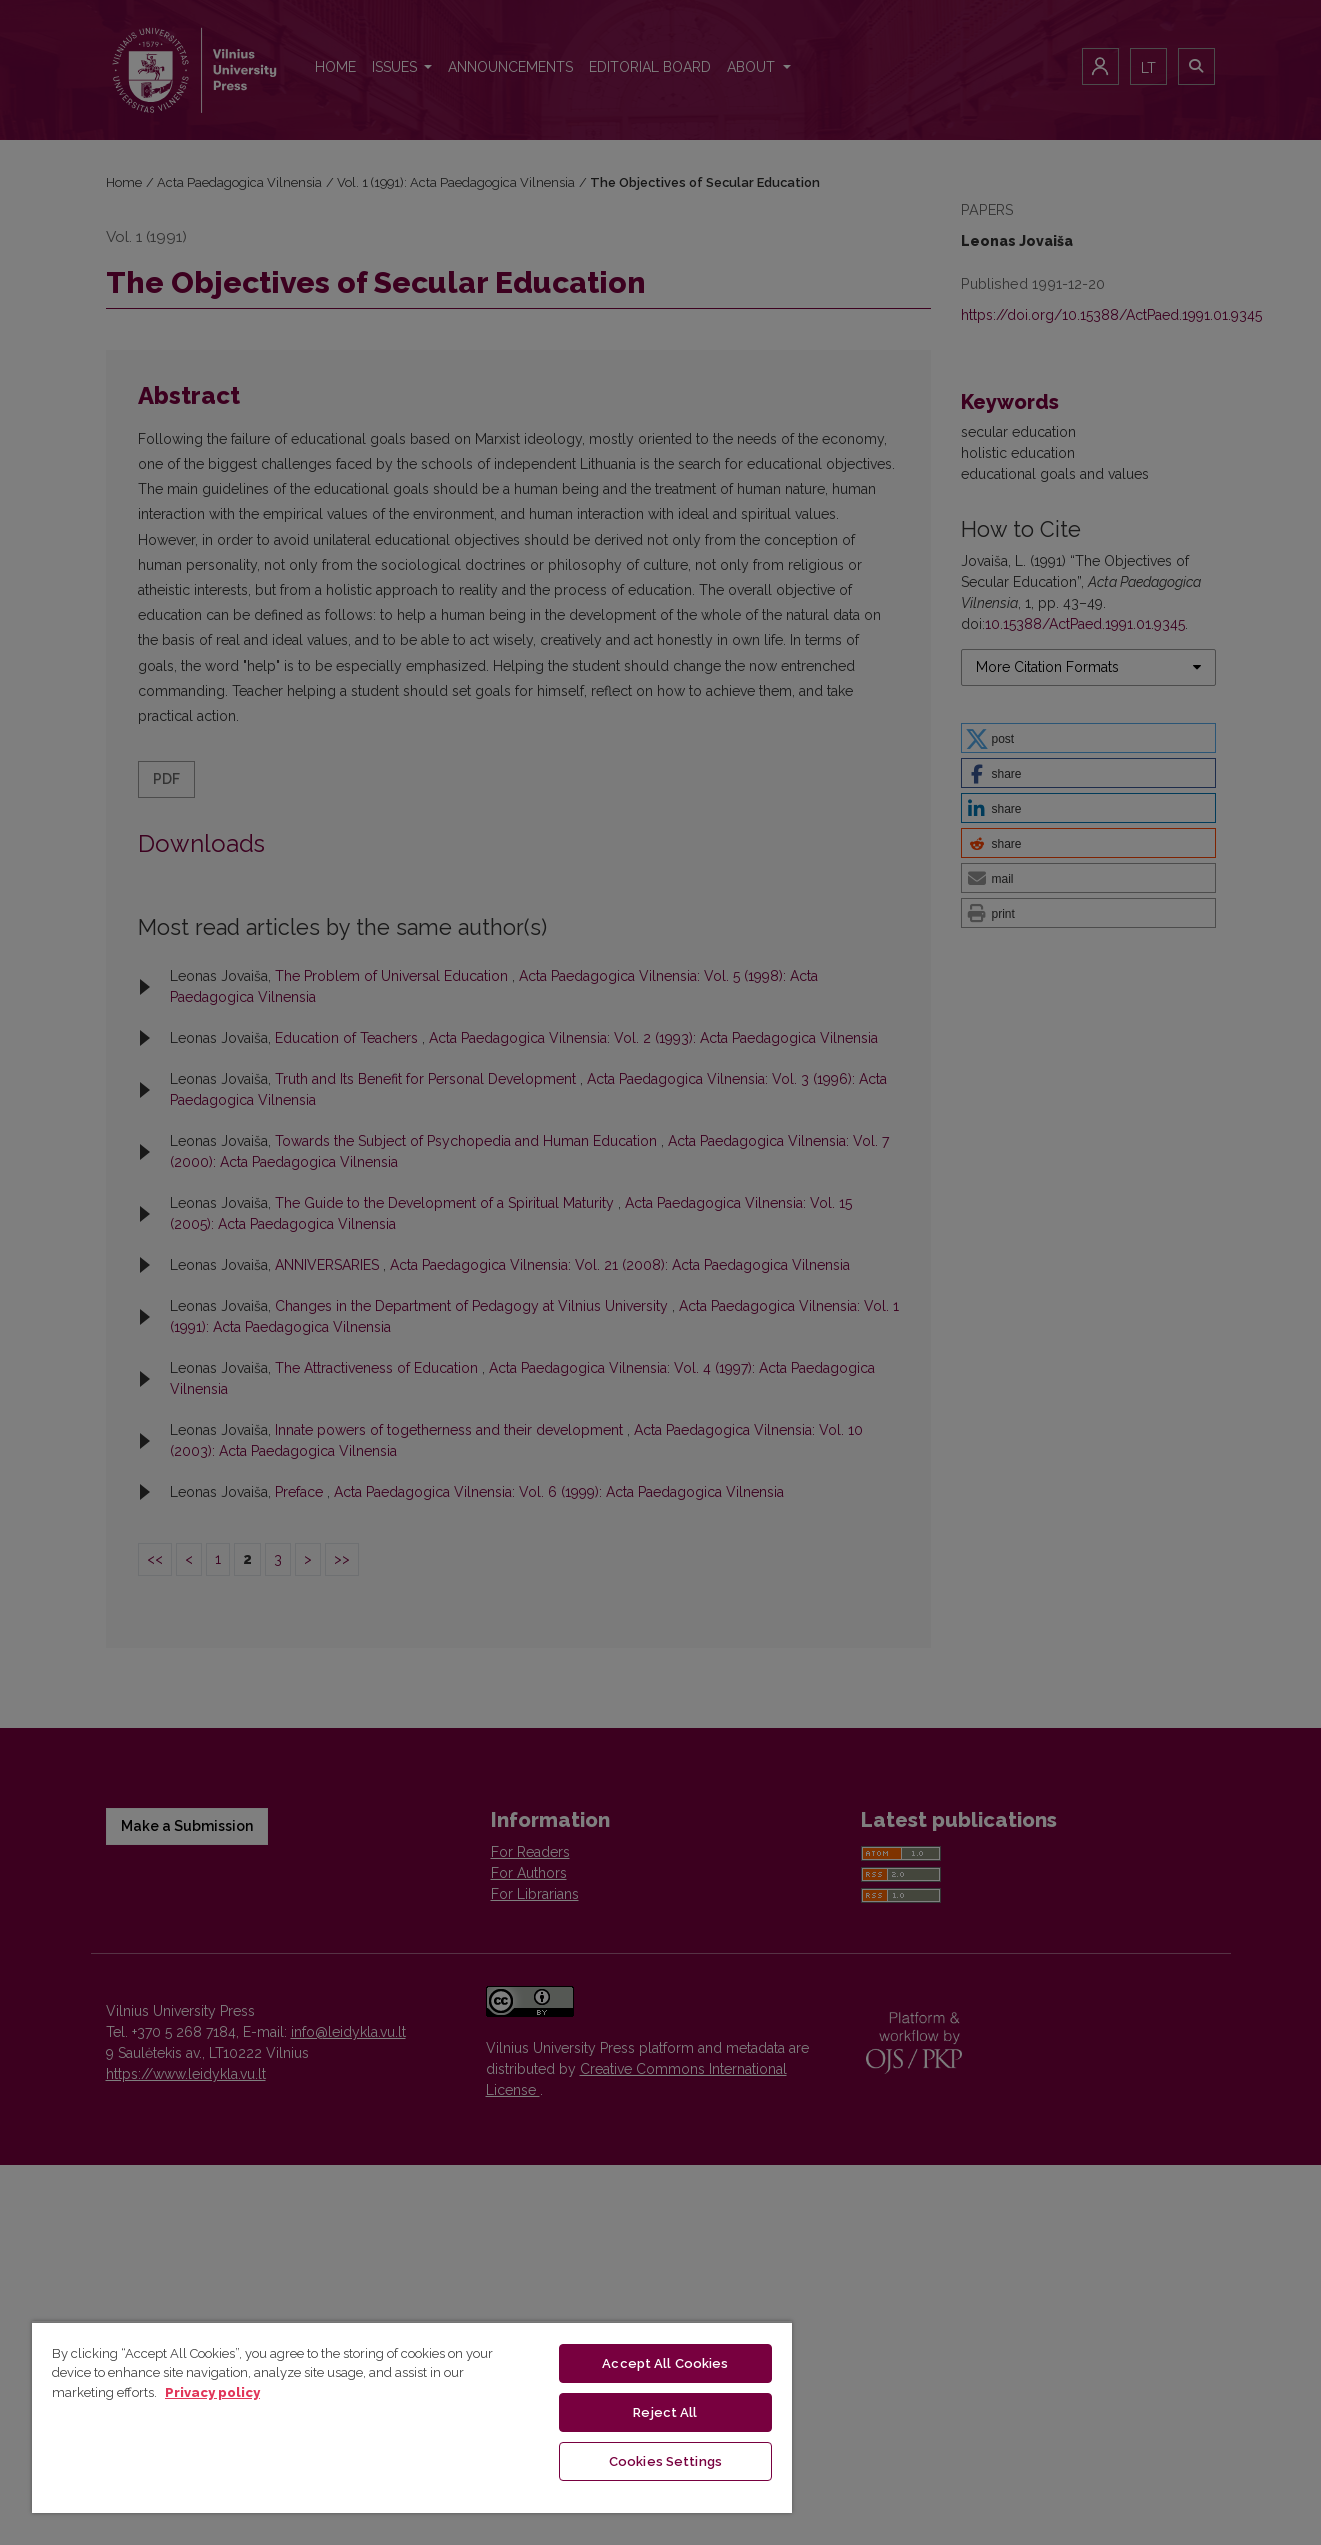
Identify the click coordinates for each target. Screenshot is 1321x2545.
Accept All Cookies (665, 2363)
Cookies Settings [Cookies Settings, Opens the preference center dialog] (665, 2461)
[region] (412, 2417)
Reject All (665, 2412)
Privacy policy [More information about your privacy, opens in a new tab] (212, 2392)
